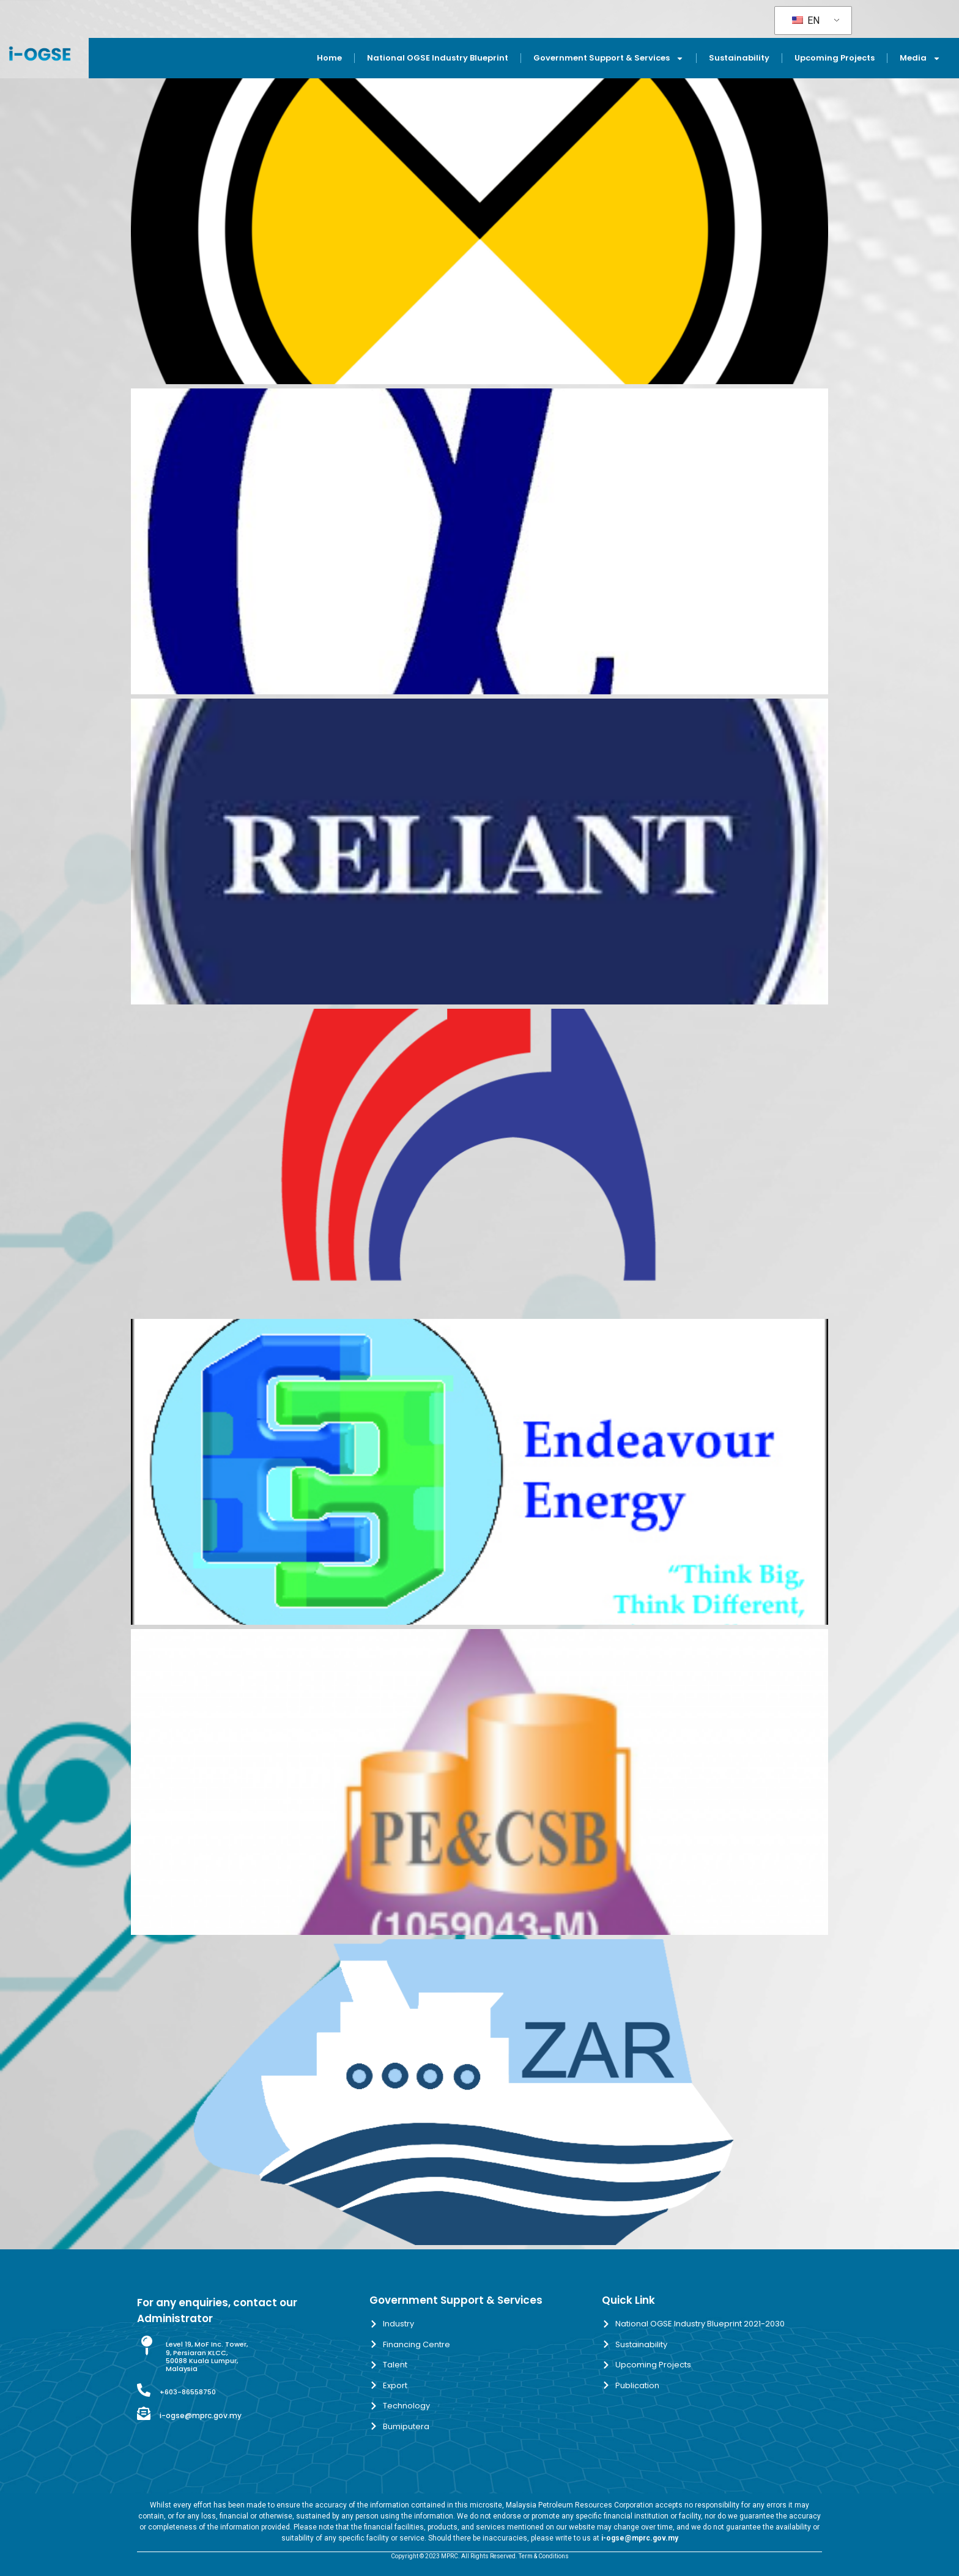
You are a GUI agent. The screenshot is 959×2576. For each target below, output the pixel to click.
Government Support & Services (608, 58)
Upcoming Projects (834, 58)
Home (329, 58)
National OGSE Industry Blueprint (437, 58)
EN (806, 20)
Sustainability (739, 58)
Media (920, 58)
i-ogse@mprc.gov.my (201, 2415)
